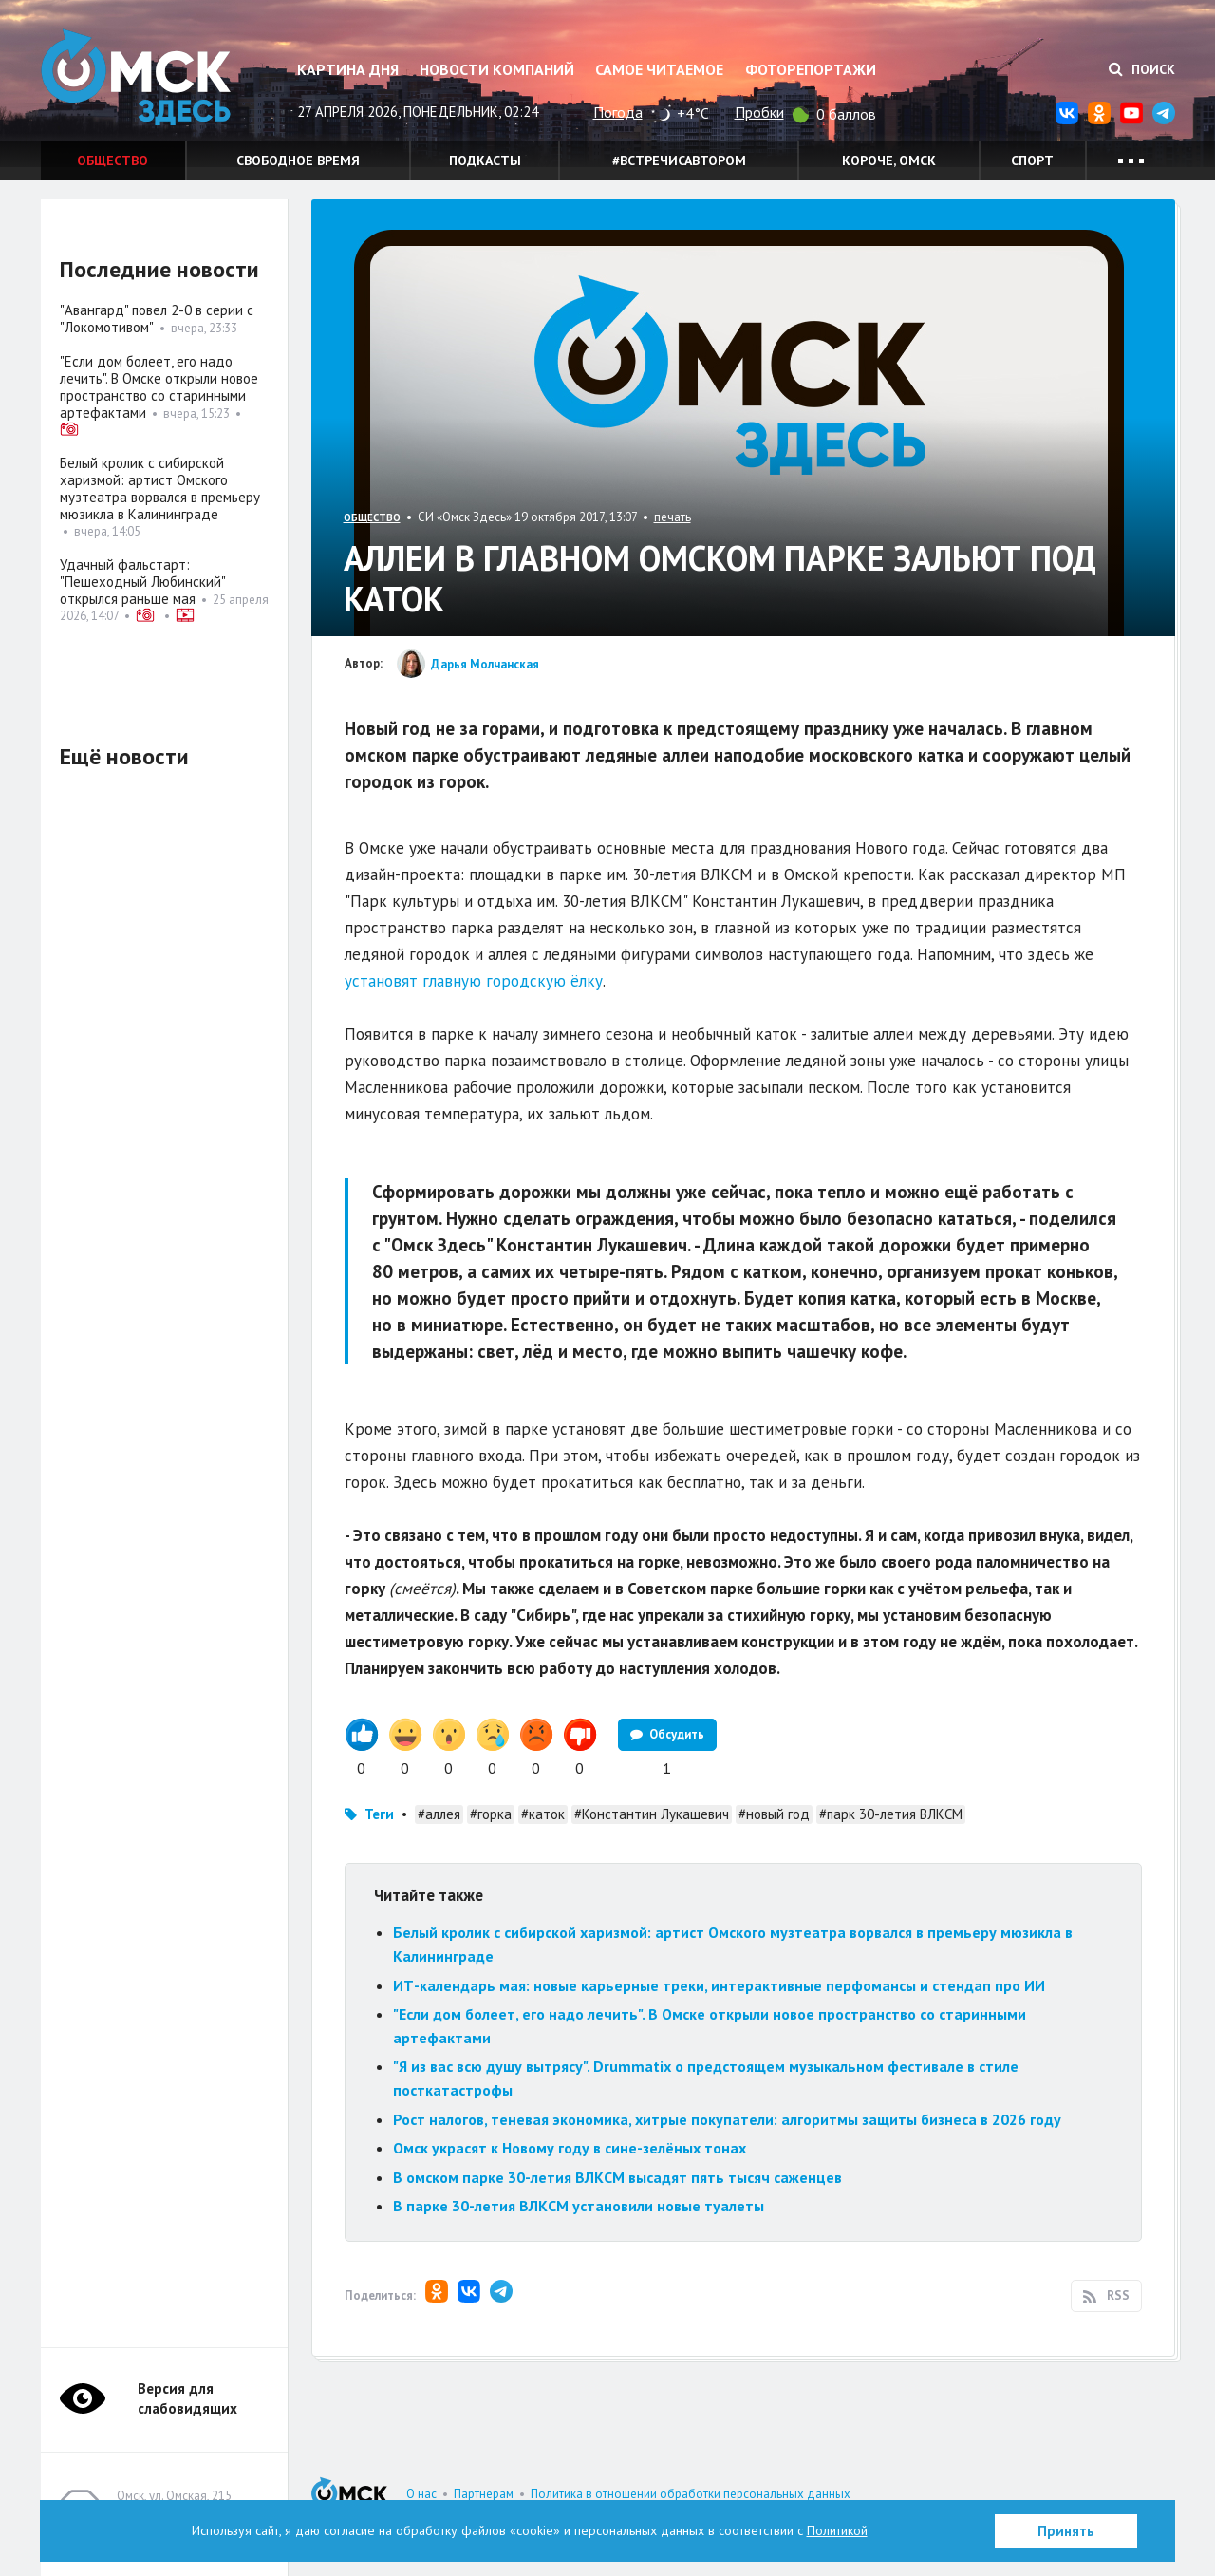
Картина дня (348, 69)
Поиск (1142, 69)
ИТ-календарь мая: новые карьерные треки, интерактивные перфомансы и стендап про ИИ (719, 1985)
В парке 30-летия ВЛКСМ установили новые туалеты (580, 2205)
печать (672, 517)
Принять (1065, 2531)
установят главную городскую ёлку (474, 980)
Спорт (1032, 160)
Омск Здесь (136, 77)
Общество (112, 160)
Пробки (759, 112)
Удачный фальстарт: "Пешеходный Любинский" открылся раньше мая (142, 581)
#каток (543, 1814)
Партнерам (484, 2494)
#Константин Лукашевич (651, 1814)
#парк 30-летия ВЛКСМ (891, 1814)
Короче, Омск (889, 160)
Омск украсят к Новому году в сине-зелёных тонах (569, 2147)
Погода (618, 112)
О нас (421, 2494)
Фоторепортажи (810, 69)
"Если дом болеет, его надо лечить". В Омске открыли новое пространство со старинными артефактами (159, 387)
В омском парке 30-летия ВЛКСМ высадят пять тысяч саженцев (617, 2177)
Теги (379, 1814)
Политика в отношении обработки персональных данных (690, 2494)
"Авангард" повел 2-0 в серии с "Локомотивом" (156, 318)
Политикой (837, 2530)
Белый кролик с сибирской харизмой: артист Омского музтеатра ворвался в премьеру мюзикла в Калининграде (160, 488)
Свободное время (298, 160)
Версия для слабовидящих (187, 2398)
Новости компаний (497, 69)
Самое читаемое (659, 69)
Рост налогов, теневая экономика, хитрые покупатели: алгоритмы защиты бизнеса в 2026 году (727, 2119)
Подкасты (485, 160)
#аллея (439, 1814)
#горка (491, 1814)
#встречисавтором (679, 160)
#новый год (774, 1814)
